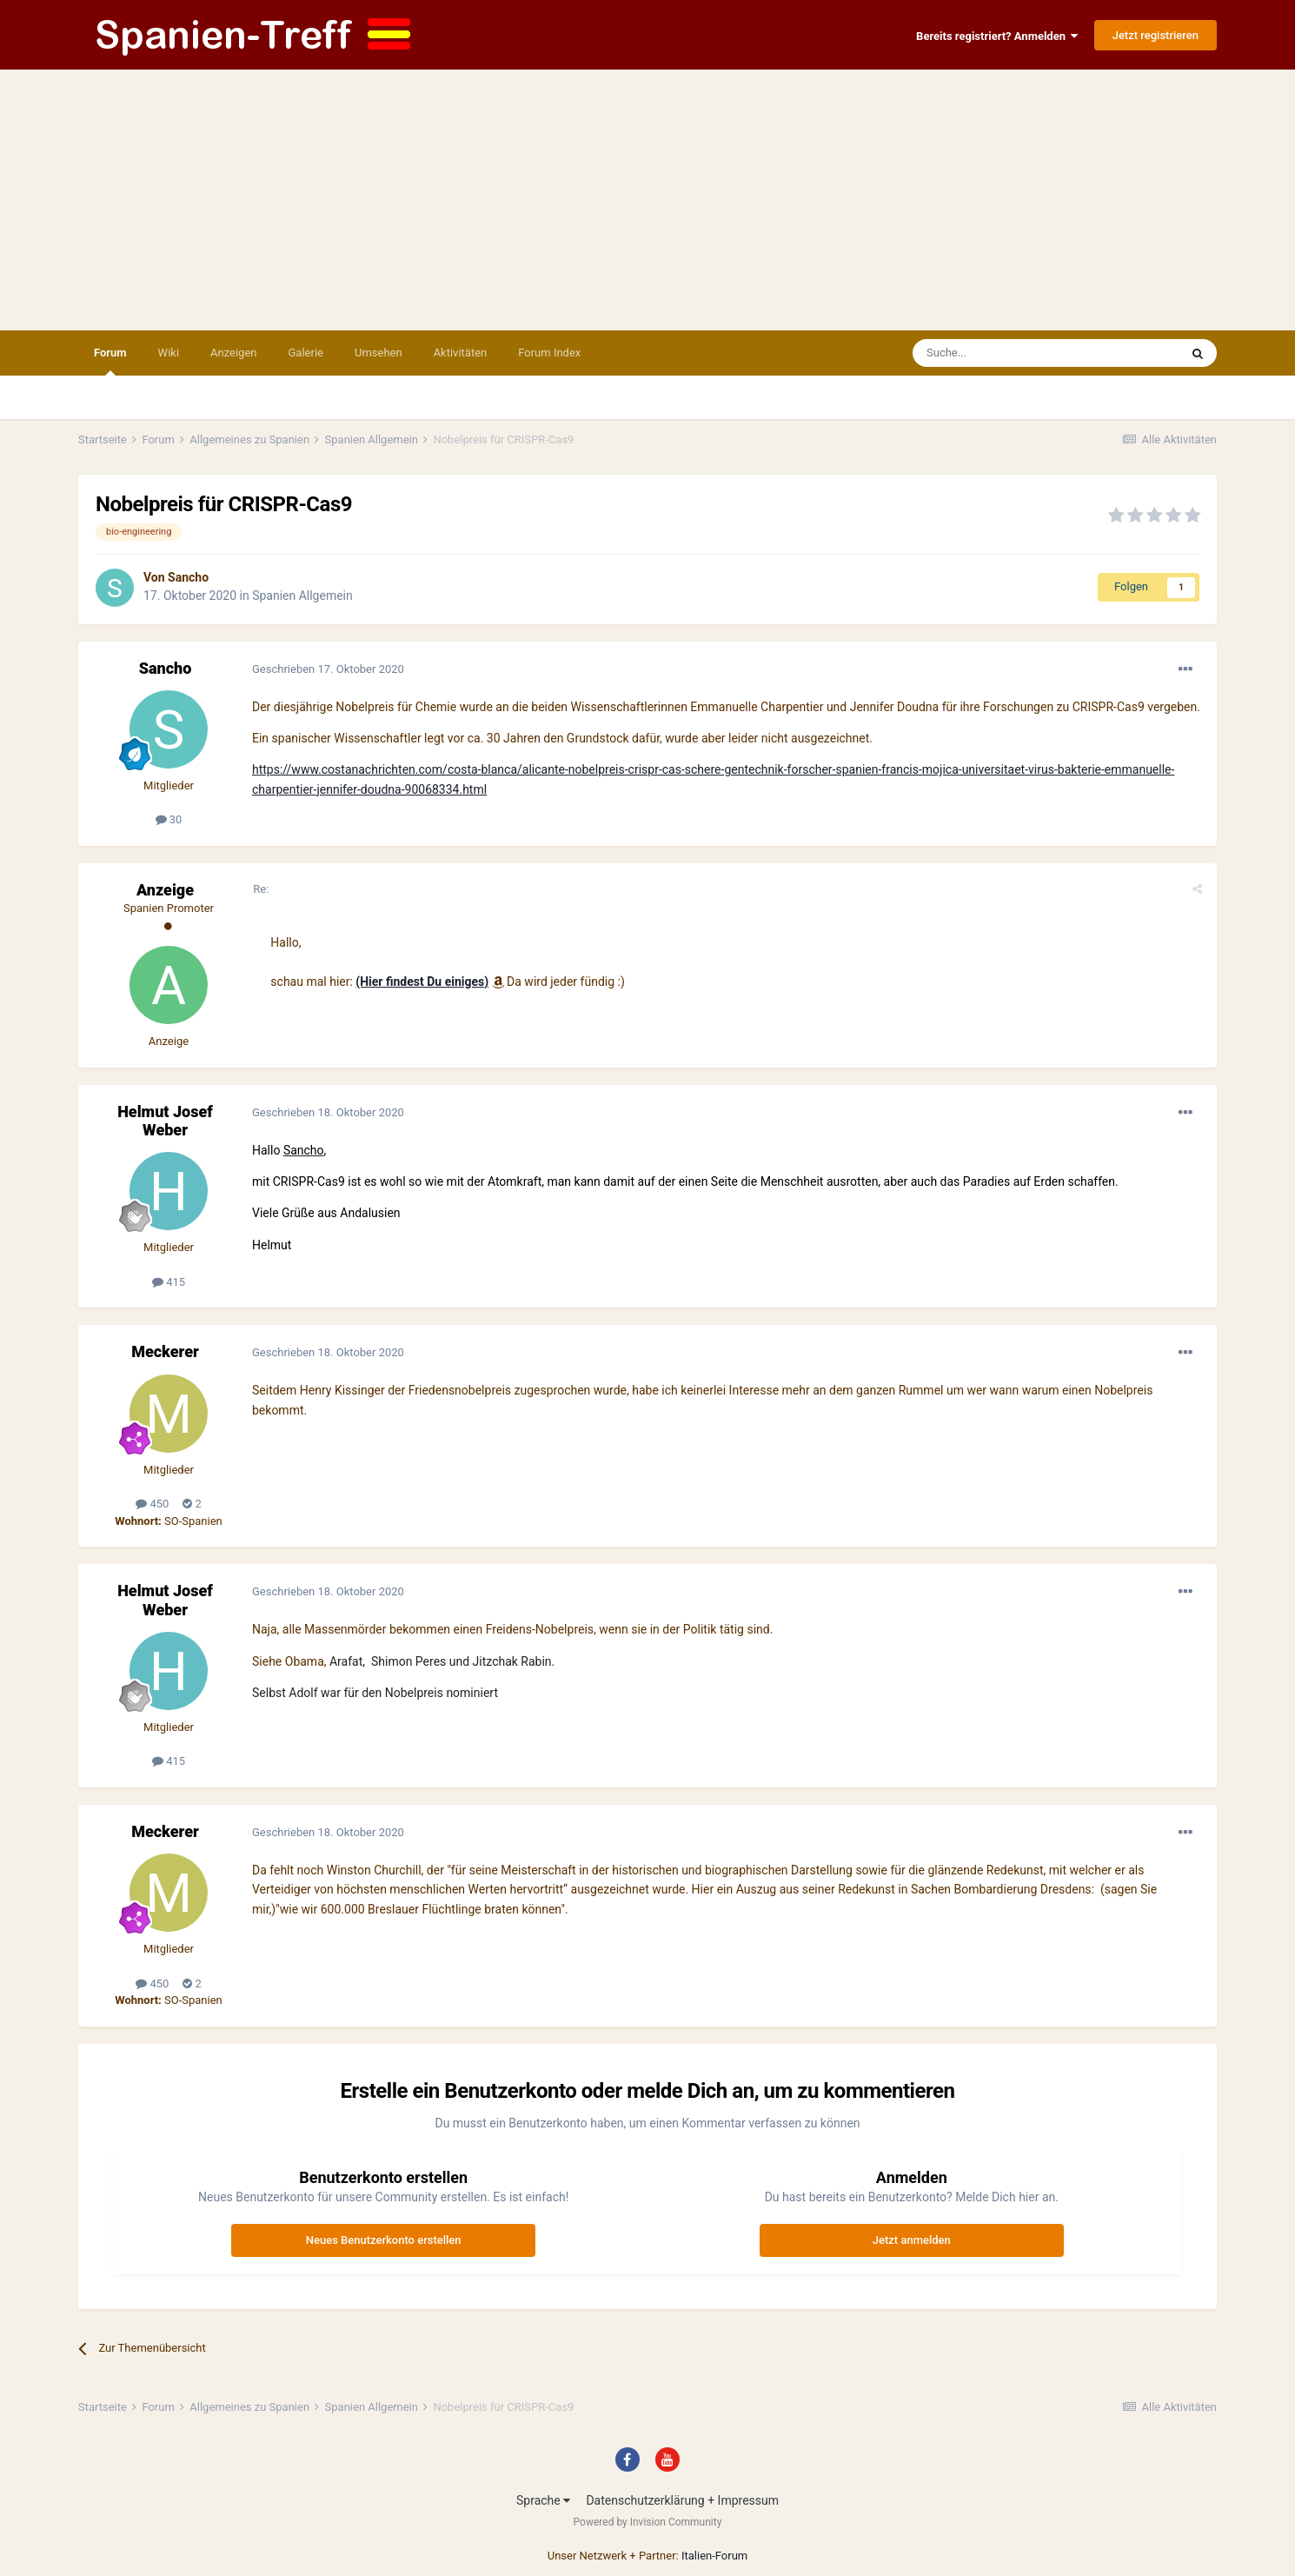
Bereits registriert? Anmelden (997, 36)
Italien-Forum (714, 2555)
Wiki (168, 352)
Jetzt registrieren (1155, 35)
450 (152, 1503)
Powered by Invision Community (648, 2522)
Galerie (306, 352)
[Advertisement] (647, 200)
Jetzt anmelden (912, 2240)
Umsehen (378, 352)
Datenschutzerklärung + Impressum (682, 2500)
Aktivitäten (461, 352)
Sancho (188, 577)
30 (169, 819)
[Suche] (996, 353)
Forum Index (549, 352)
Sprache (543, 2500)
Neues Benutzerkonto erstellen (384, 2240)
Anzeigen (233, 352)
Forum (110, 361)
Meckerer (165, 1351)
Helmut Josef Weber (165, 1121)
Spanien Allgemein (302, 595)
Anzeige (165, 890)
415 (168, 1281)
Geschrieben (328, 669)
